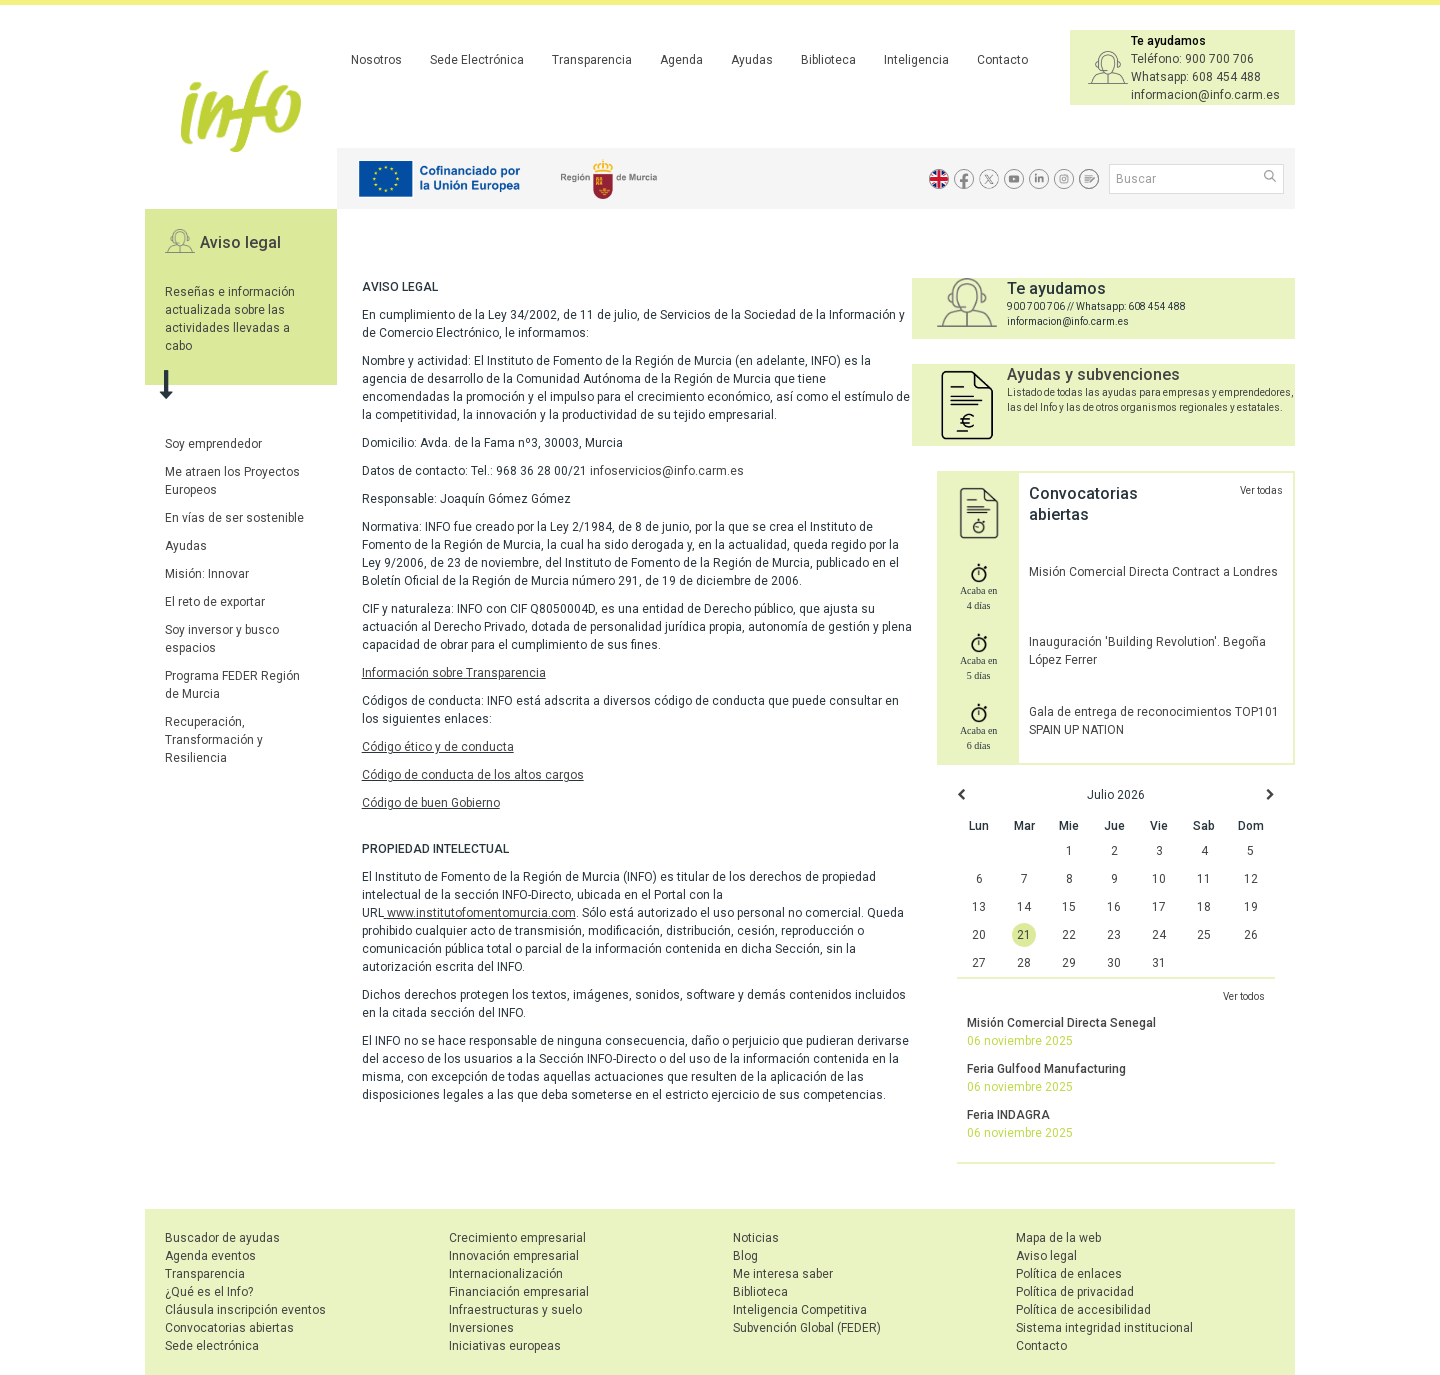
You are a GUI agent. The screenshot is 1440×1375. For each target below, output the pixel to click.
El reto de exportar (215, 602)
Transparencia (592, 60)
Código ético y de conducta (438, 747)
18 (1204, 907)
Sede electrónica (212, 1346)
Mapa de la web (1058, 1238)
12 (1251, 879)
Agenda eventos (210, 1256)
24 (1159, 935)
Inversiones (481, 1328)
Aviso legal (240, 242)
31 (1159, 963)
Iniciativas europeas (505, 1346)
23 (1114, 935)
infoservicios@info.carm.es (667, 471)
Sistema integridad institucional (1104, 1328)
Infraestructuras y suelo (515, 1310)
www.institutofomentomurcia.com (481, 913)
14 (1024, 907)
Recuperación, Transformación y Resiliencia (214, 740)
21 (1024, 935)
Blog (745, 1256)
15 (1069, 907)
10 (1159, 879)
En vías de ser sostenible (234, 518)
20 (979, 935)
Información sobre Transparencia (454, 673)
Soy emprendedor (213, 444)
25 (1204, 935)
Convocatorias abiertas (229, 1328)
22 (1069, 935)
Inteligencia (916, 60)
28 (1024, 963)
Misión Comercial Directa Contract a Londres (1153, 572)
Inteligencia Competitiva (800, 1310)
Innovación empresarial (514, 1256)
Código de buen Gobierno (431, 803)
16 (1114, 907)
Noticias (756, 1238)
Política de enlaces (1069, 1274)
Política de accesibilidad (1083, 1310)
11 (1204, 879)
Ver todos (1244, 996)
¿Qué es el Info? (209, 1292)
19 (1251, 907)
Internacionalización (506, 1274)
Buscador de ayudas (222, 1238)
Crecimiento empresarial (517, 1238)
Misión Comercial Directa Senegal (1061, 1023)
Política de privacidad (1075, 1292)
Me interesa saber (783, 1274)
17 (1159, 907)
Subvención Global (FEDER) (807, 1328)
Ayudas (752, 60)
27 (979, 963)
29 (1069, 963)
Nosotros (376, 60)
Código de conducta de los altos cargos (473, 775)
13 (979, 907)
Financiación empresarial (519, 1292)
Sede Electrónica (477, 60)
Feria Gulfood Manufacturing (1046, 1069)
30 (1114, 963)
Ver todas (1261, 490)
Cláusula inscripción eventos (245, 1310)
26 (1251, 935)
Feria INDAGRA (1008, 1115)
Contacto (1002, 60)
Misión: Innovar (207, 574)
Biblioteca (828, 60)
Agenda (681, 60)
